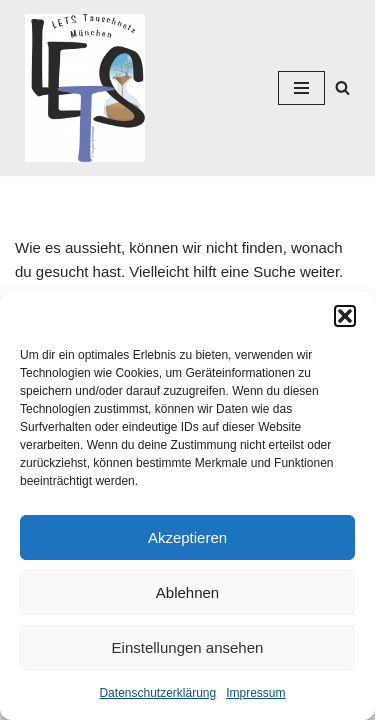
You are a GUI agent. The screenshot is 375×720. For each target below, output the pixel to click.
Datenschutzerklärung (157, 693)
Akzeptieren (187, 537)
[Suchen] (342, 87)
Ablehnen (187, 592)
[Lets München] (80, 88)
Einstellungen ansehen (188, 647)
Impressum (255, 693)
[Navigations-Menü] (301, 88)
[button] (345, 316)
